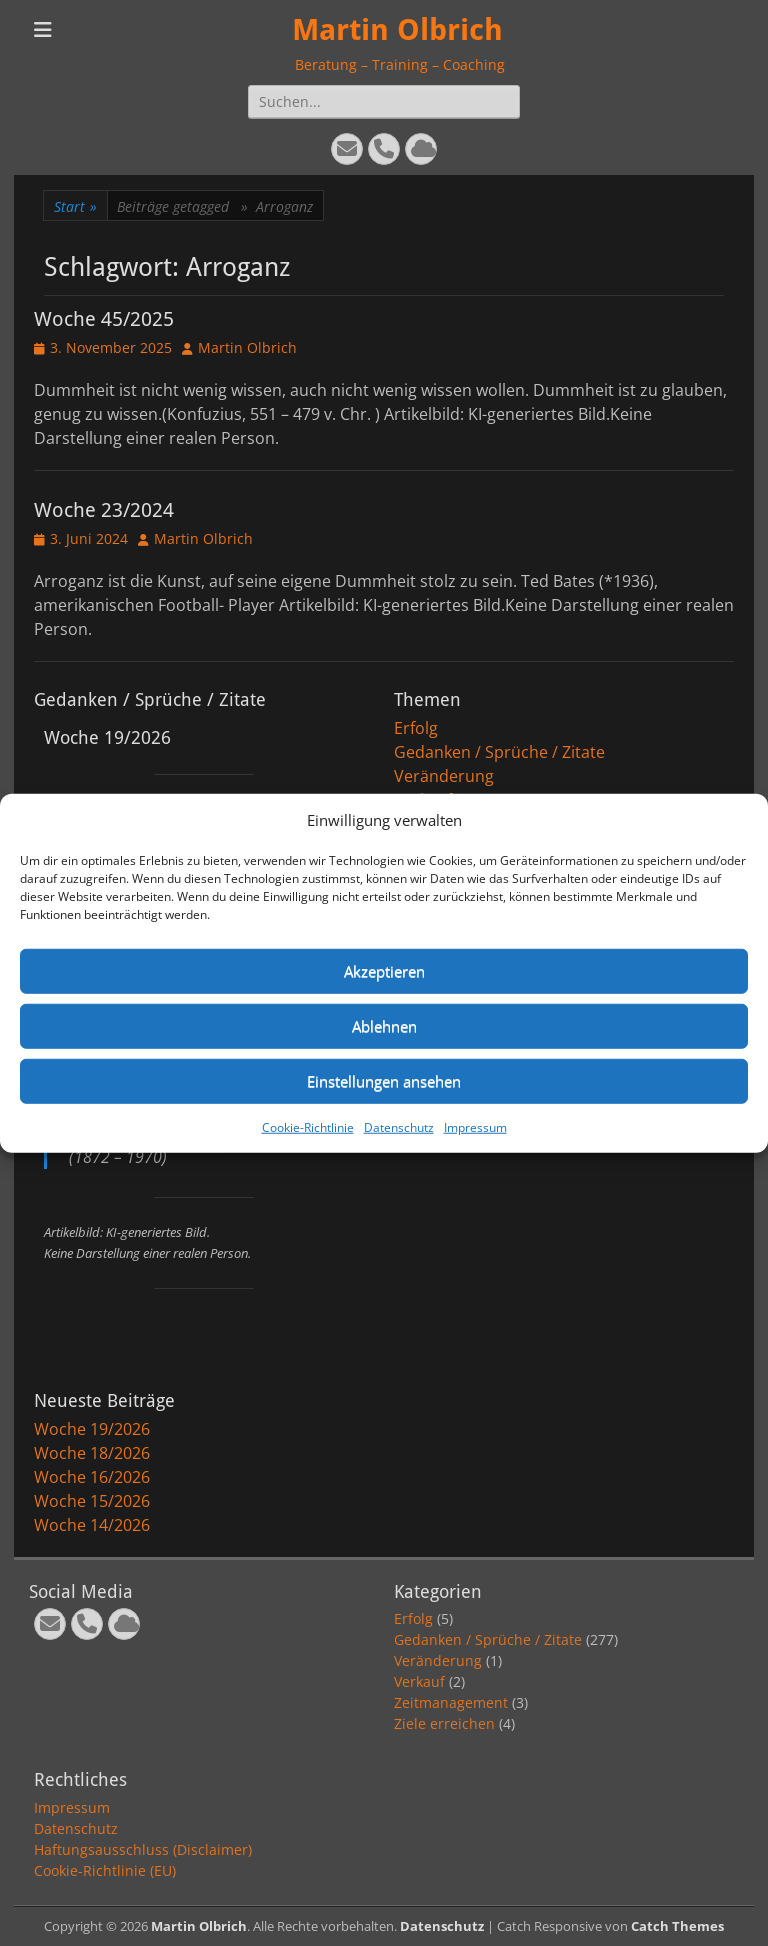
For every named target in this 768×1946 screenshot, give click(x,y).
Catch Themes (677, 1926)
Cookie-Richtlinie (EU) (105, 1870)
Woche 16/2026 (92, 1477)
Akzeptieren (384, 971)
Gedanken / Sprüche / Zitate (499, 752)
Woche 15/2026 (92, 1501)
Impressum (475, 1126)
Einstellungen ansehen (384, 1081)
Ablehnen (384, 1026)
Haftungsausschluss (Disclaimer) (143, 1849)
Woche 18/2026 (92, 1453)
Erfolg (416, 728)
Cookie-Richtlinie (308, 1126)
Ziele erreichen (444, 1723)
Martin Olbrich (397, 29)
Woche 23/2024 (104, 510)
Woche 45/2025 (104, 319)
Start (75, 206)
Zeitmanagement (451, 1702)
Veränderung (444, 776)
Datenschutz (399, 1126)
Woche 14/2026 (92, 1525)
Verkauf (419, 1681)
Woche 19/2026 (92, 1429)
